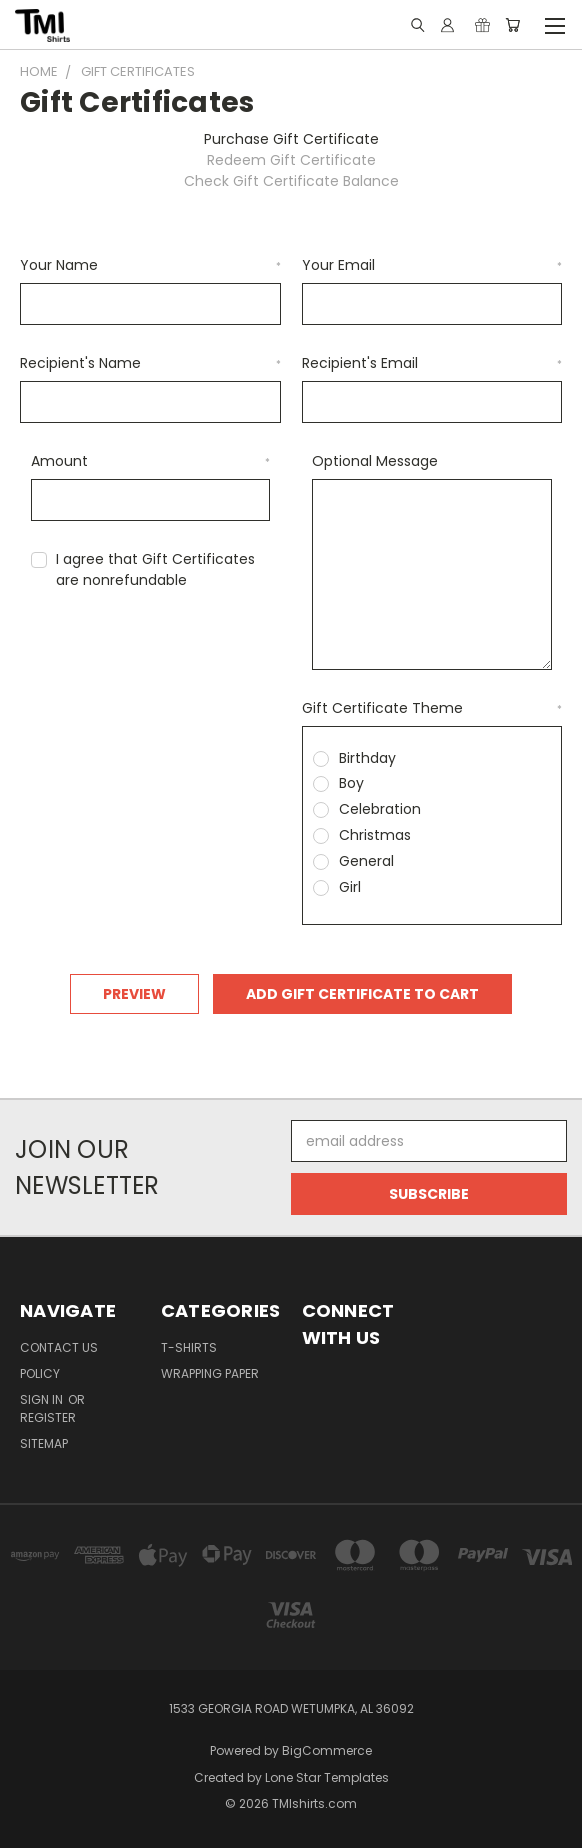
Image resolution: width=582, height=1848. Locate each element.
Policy (40, 1373)
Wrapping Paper (210, 1373)
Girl (350, 887)
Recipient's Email (432, 363)
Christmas (375, 835)
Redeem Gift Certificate (291, 160)
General (366, 861)
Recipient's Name (150, 363)
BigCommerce (327, 1750)
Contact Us (59, 1347)
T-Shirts (189, 1347)
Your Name (150, 265)
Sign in (43, 1399)
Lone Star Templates (327, 1777)
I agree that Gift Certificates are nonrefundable (155, 569)
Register (48, 1417)
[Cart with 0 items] (512, 25)
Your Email (432, 265)
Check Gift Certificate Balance (291, 181)
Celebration (380, 809)
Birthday (367, 758)
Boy (351, 783)
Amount (151, 461)
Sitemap (44, 1443)
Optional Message (375, 461)
